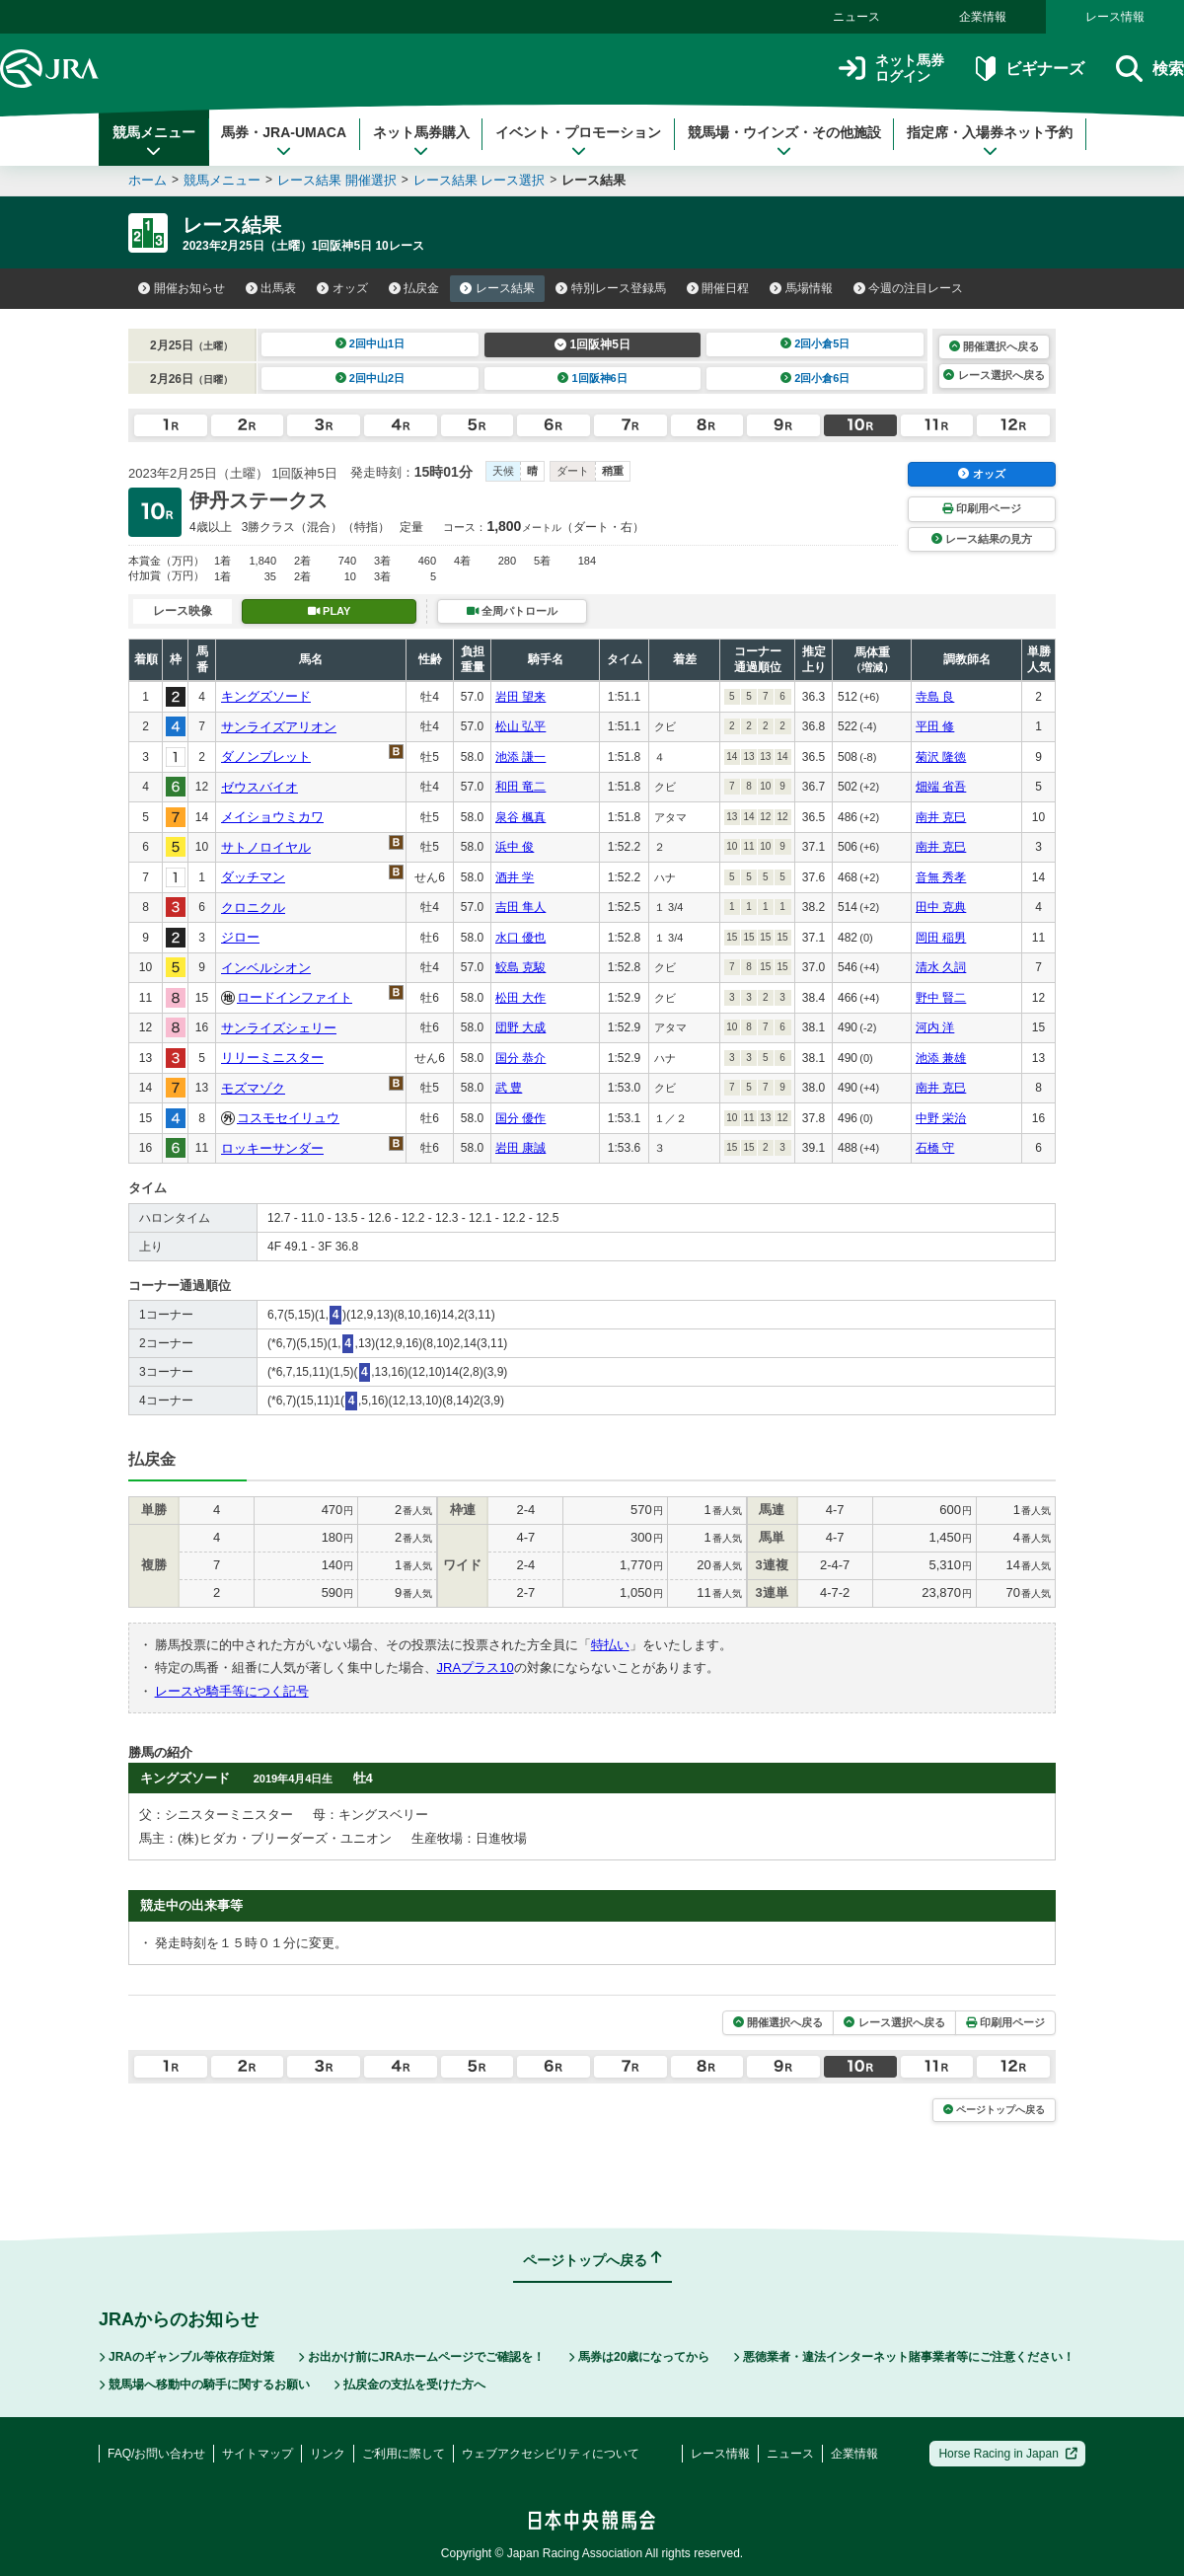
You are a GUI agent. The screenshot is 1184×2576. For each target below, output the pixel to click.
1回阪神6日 (592, 378)
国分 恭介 (520, 1058)
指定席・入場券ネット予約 (990, 141)
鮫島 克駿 (520, 967)
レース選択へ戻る (993, 375)
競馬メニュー (153, 141)
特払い (610, 1644)
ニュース (856, 17)
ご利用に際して (403, 2454)
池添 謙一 (520, 757)
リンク (327, 2454)
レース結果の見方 (981, 539)
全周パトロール (512, 611)
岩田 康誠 (520, 1148)
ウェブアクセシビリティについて (550, 2454)
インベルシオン (266, 967)
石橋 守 (935, 1148)
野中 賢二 (941, 998)
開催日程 (718, 288)
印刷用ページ (981, 508)
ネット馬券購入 (421, 141)
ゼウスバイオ (259, 787)
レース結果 (497, 288)
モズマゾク (253, 1088)
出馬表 (271, 288)
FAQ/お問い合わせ (156, 2454)
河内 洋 (935, 1027)
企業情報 (982, 17)
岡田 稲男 (941, 938)
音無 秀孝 (941, 877)
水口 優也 (520, 938)
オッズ (342, 288)
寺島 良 (935, 697)
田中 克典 (941, 907)
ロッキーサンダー (272, 1148)
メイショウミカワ (272, 816)
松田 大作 (520, 998)
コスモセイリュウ (288, 1117)
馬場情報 (801, 288)
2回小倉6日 (815, 378)
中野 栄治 (941, 1118)
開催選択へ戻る (994, 346)
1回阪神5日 (592, 344)
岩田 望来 (520, 697)
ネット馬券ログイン (891, 68)
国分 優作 (520, 1118)
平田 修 (935, 726)
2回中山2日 (370, 378)
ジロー (240, 937)
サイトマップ (257, 2454)
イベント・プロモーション (578, 141)
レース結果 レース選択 (479, 180)
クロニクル (253, 907)
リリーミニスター (272, 1057)
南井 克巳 (941, 817)
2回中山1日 (370, 343)
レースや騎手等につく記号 (232, 1691)
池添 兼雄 (941, 1058)
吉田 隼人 (520, 907)
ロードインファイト (294, 997)
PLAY (329, 611)
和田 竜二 (520, 787)
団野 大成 (520, 1027)
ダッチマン (253, 877)
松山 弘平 (520, 726)
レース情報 (1115, 17)
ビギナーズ (1029, 68)
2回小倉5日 (815, 343)
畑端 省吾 (941, 787)
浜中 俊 (514, 847)
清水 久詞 (941, 967)
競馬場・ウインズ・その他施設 (784, 141)
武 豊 (508, 1088)
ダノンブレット (266, 756)
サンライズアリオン (278, 727)
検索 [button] (1150, 68)
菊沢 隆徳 (941, 757)
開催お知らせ (181, 288)
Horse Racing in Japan (1007, 2454)
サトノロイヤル (266, 847)
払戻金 (414, 288)
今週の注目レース (908, 288)
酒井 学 (514, 877)
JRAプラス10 (475, 1667)
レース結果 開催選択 (337, 180)
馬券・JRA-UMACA (283, 141)
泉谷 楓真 (520, 817)
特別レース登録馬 (610, 288)
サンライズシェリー (278, 1028)
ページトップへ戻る (994, 2109)
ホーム (147, 180)
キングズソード (266, 696)
